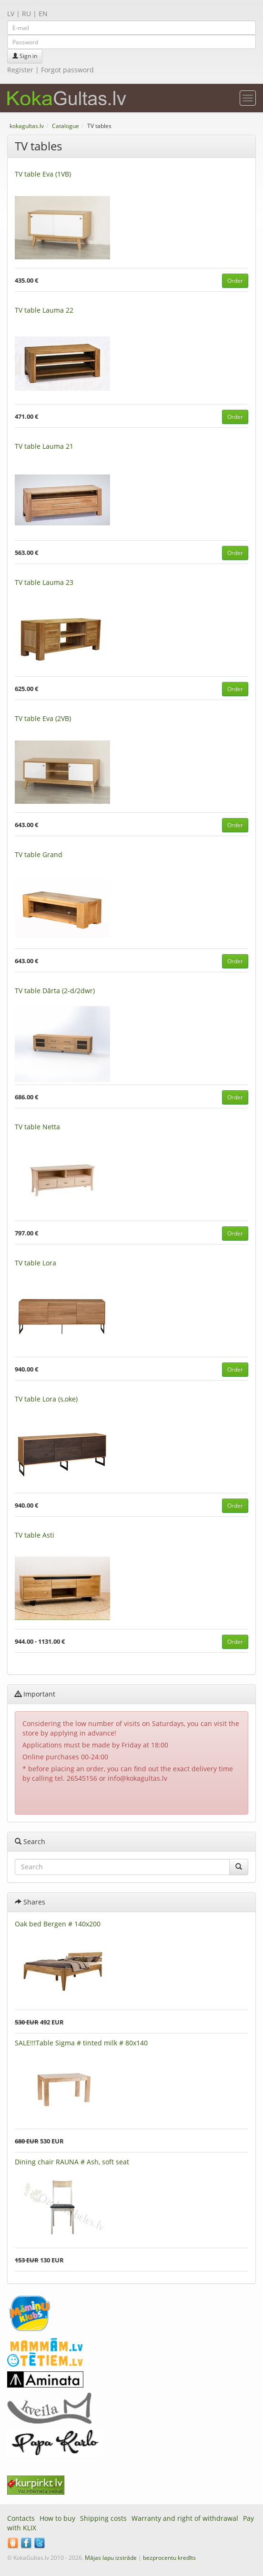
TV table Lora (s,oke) (46, 1398)
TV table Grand (38, 854)
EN (43, 13)
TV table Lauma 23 (44, 582)
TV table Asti (34, 1535)
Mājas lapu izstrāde (111, 2558)
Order (235, 280)
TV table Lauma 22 (44, 310)
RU (26, 13)
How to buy (57, 2518)
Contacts (21, 2518)
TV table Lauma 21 (44, 446)
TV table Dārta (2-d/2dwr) (55, 990)
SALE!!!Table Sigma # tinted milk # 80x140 (81, 2042)
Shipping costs (103, 2518)
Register (20, 69)
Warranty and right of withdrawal (185, 2518)
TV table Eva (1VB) (43, 173)
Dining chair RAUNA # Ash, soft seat (72, 2161)
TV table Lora (35, 1262)
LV (10, 13)
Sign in (24, 56)
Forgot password (67, 69)
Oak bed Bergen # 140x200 (58, 1923)
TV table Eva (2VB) (43, 718)
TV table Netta (37, 1126)
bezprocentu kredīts (169, 2558)
